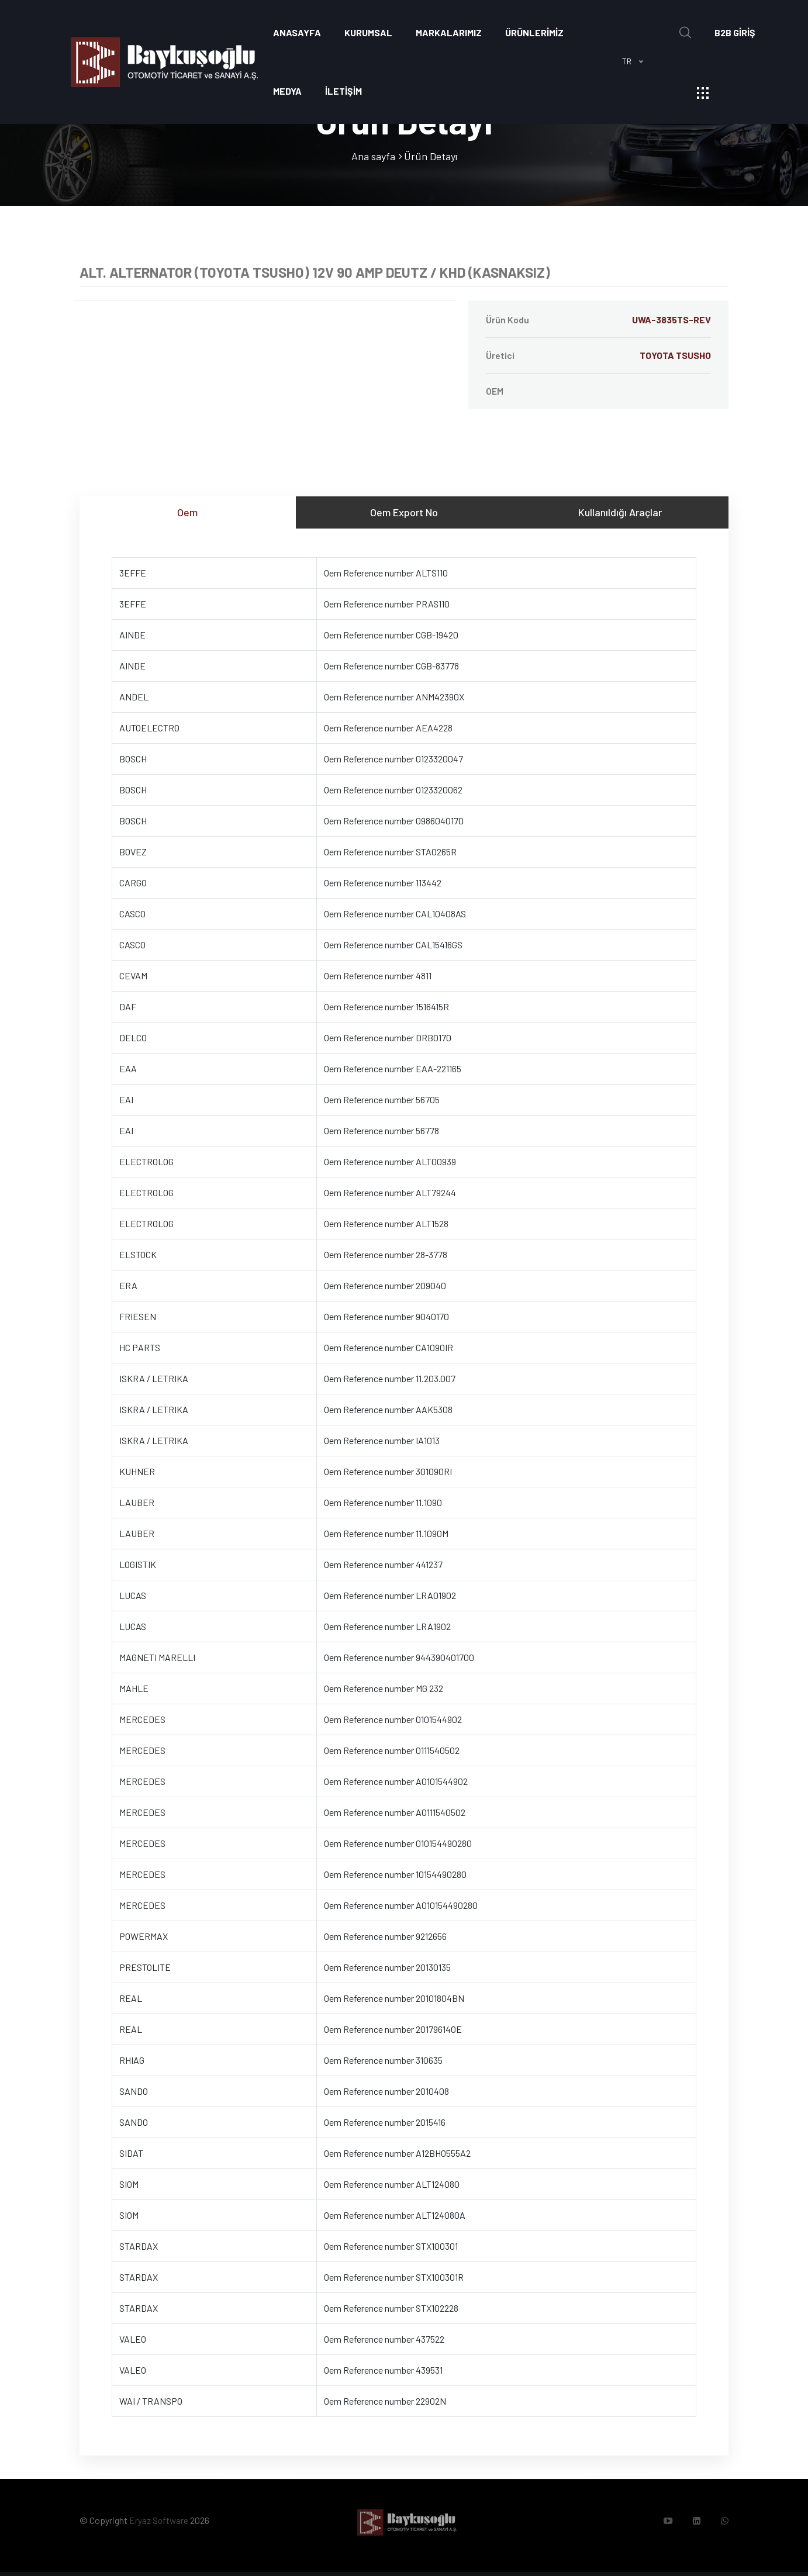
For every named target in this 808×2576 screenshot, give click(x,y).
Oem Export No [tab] (404, 512)
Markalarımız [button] (449, 32)
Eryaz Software (159, 2522)
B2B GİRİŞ (734, 32)
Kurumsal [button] (368, 32)
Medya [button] (287, 90)
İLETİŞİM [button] (343, 90)
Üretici (598, 355)
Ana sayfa (373, 156)
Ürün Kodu (598, 319)
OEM (494, 390)
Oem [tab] (187, 512)
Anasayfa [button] (297, 32)
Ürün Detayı (430, 156)
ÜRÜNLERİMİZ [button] (534, 32)
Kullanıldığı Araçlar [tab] (620, 512)
